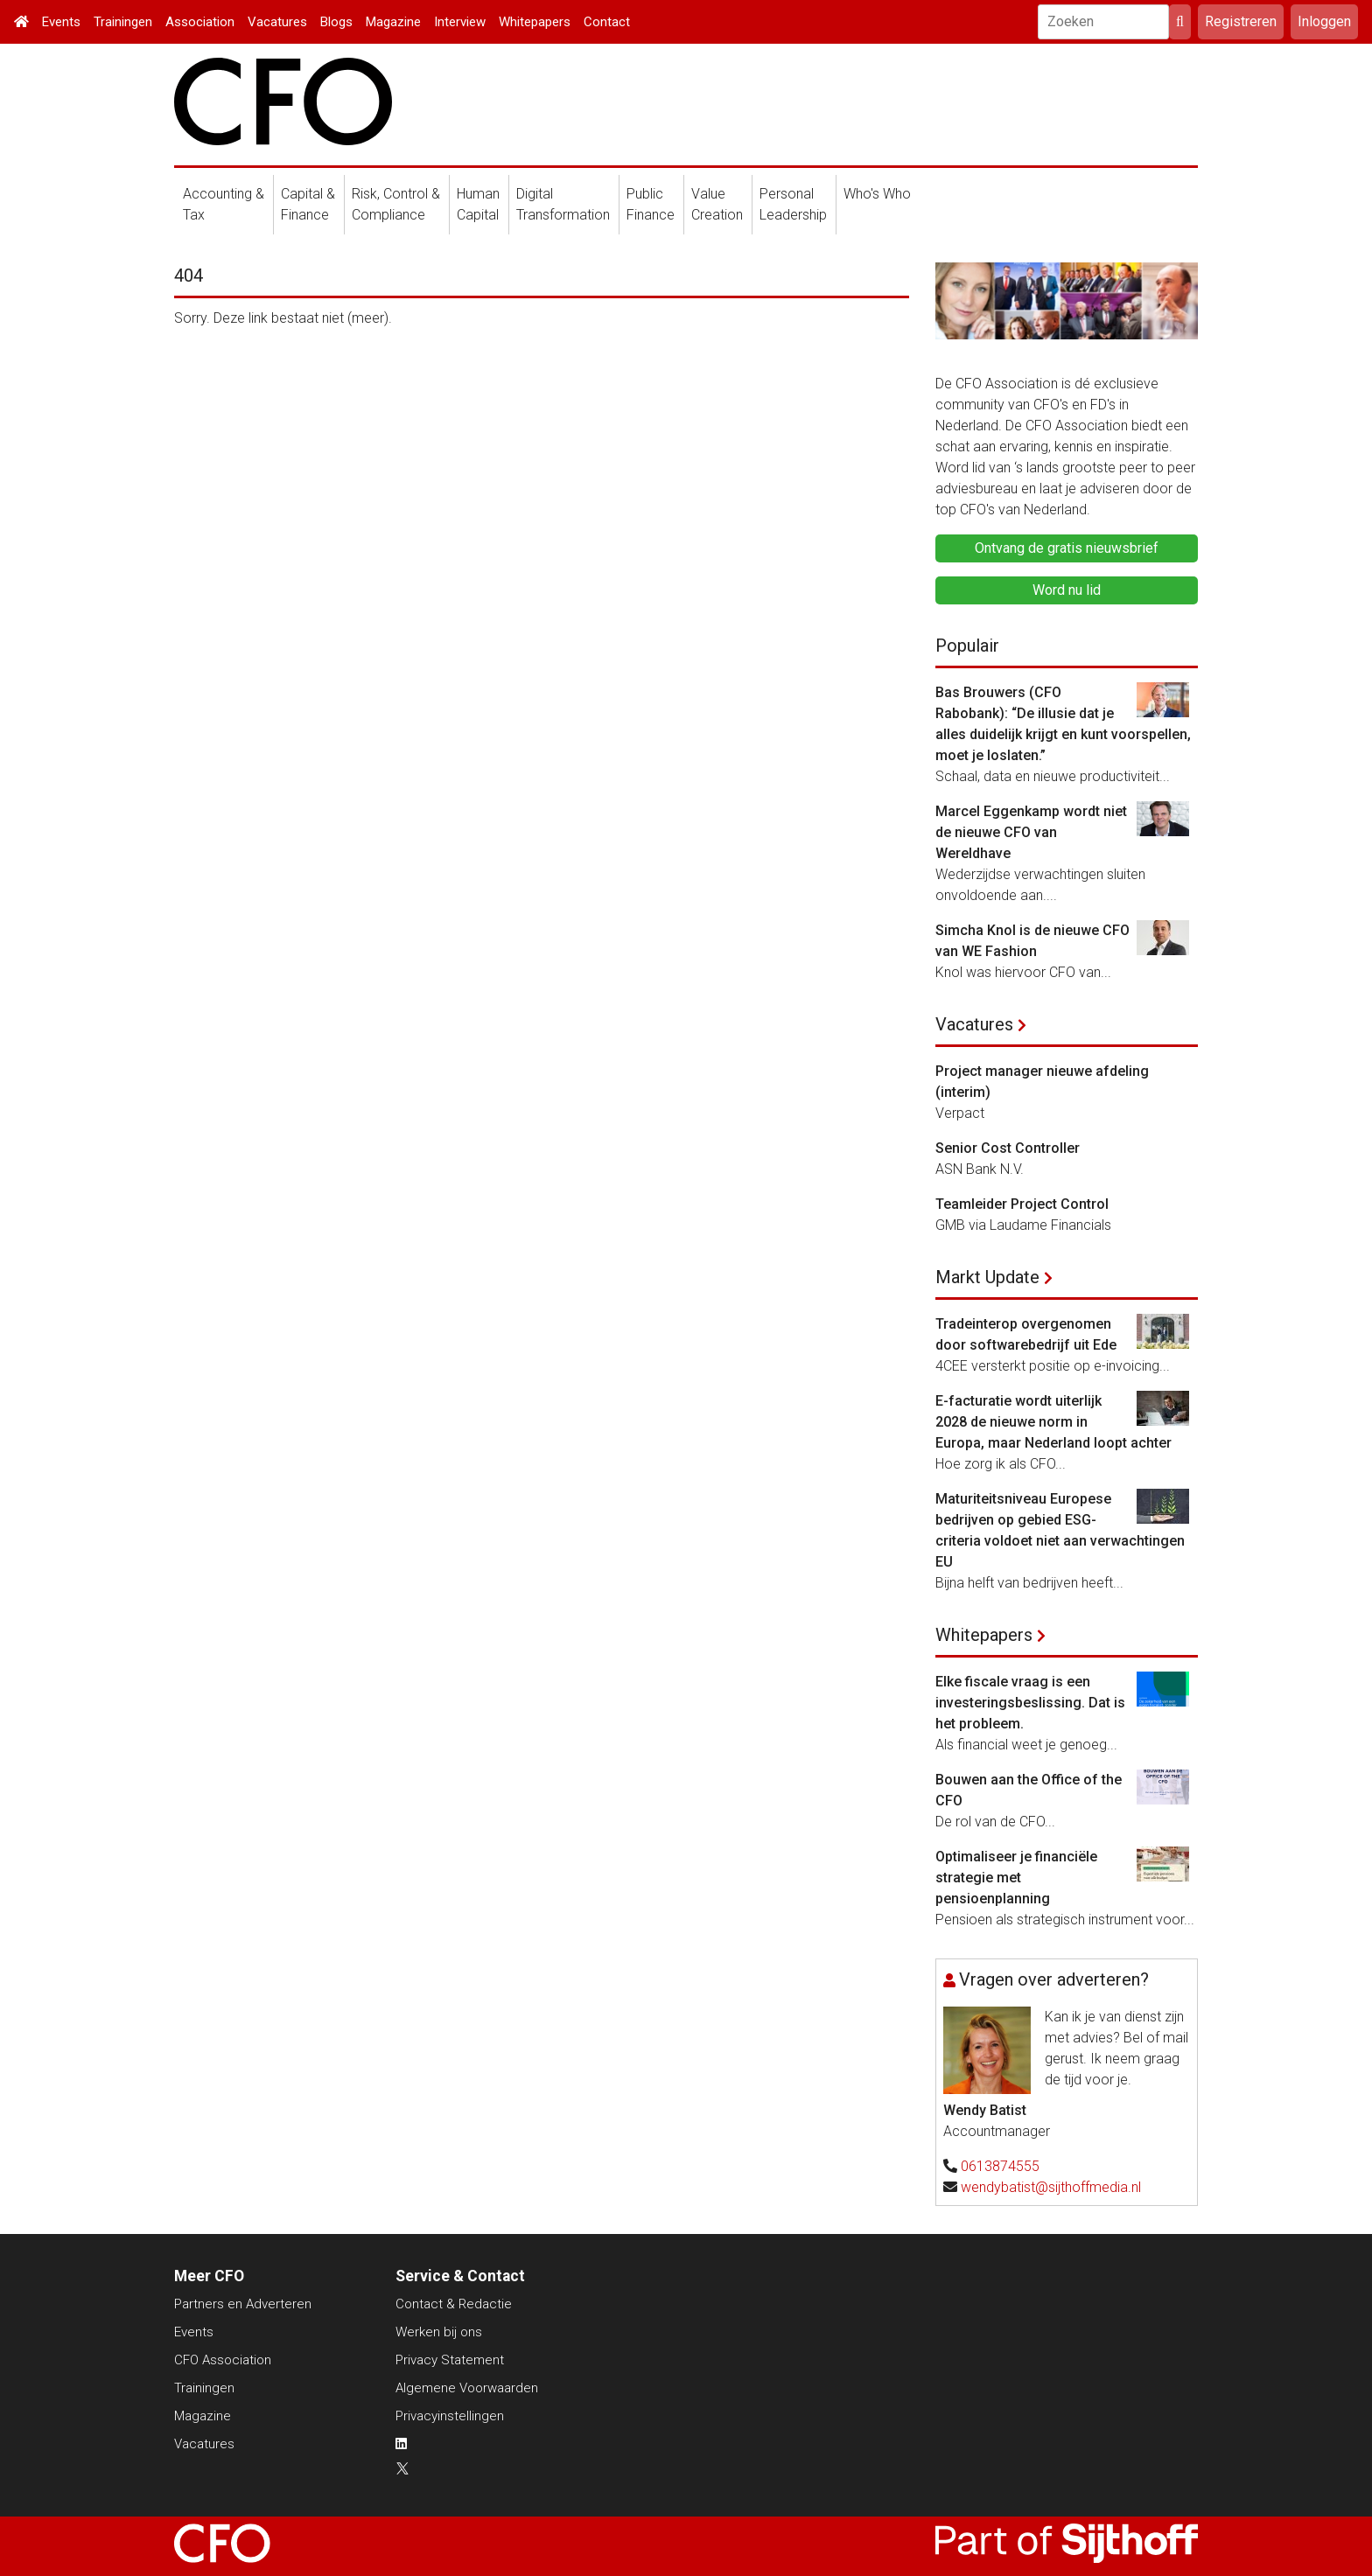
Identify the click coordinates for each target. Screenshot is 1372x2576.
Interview (460, 22)
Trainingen (123, 22)
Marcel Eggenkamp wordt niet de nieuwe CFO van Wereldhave (1031, 832)
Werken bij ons (439, 2332)
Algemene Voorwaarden (467, 2388)
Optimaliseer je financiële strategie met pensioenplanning (1016, 1877)
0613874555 (1000, 2166)
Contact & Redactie (454, 2304)
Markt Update (987, 1277)
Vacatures (277, 22)
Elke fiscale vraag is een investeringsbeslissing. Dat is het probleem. (1030, 1702)
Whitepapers (534, 22)
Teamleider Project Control (1022, 1204)
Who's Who (877, 193)
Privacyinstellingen (450, 2416)
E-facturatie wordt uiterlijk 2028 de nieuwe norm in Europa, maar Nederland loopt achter (1053, 1422)
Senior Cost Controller (1007, 1148)
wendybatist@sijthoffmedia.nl (1051, 2187)
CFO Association (222, 2360)
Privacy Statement (450, 2360)
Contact (607, 22)
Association (199, 22)
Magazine (393, 22)
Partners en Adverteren (243, 2304)
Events (61, 22)
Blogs (336, 22)
